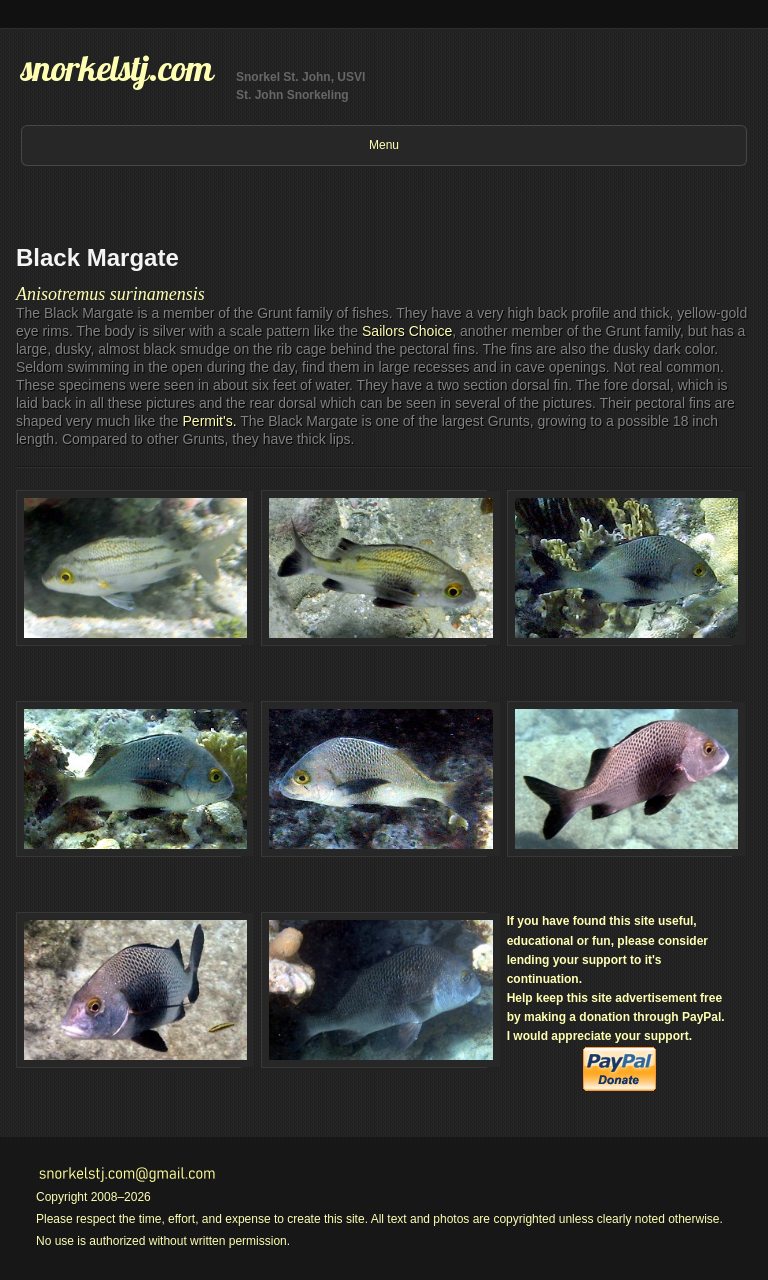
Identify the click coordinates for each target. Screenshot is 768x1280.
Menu (384, 145)
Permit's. (210, 421)
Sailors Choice (407, 331)
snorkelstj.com (117, 68)
